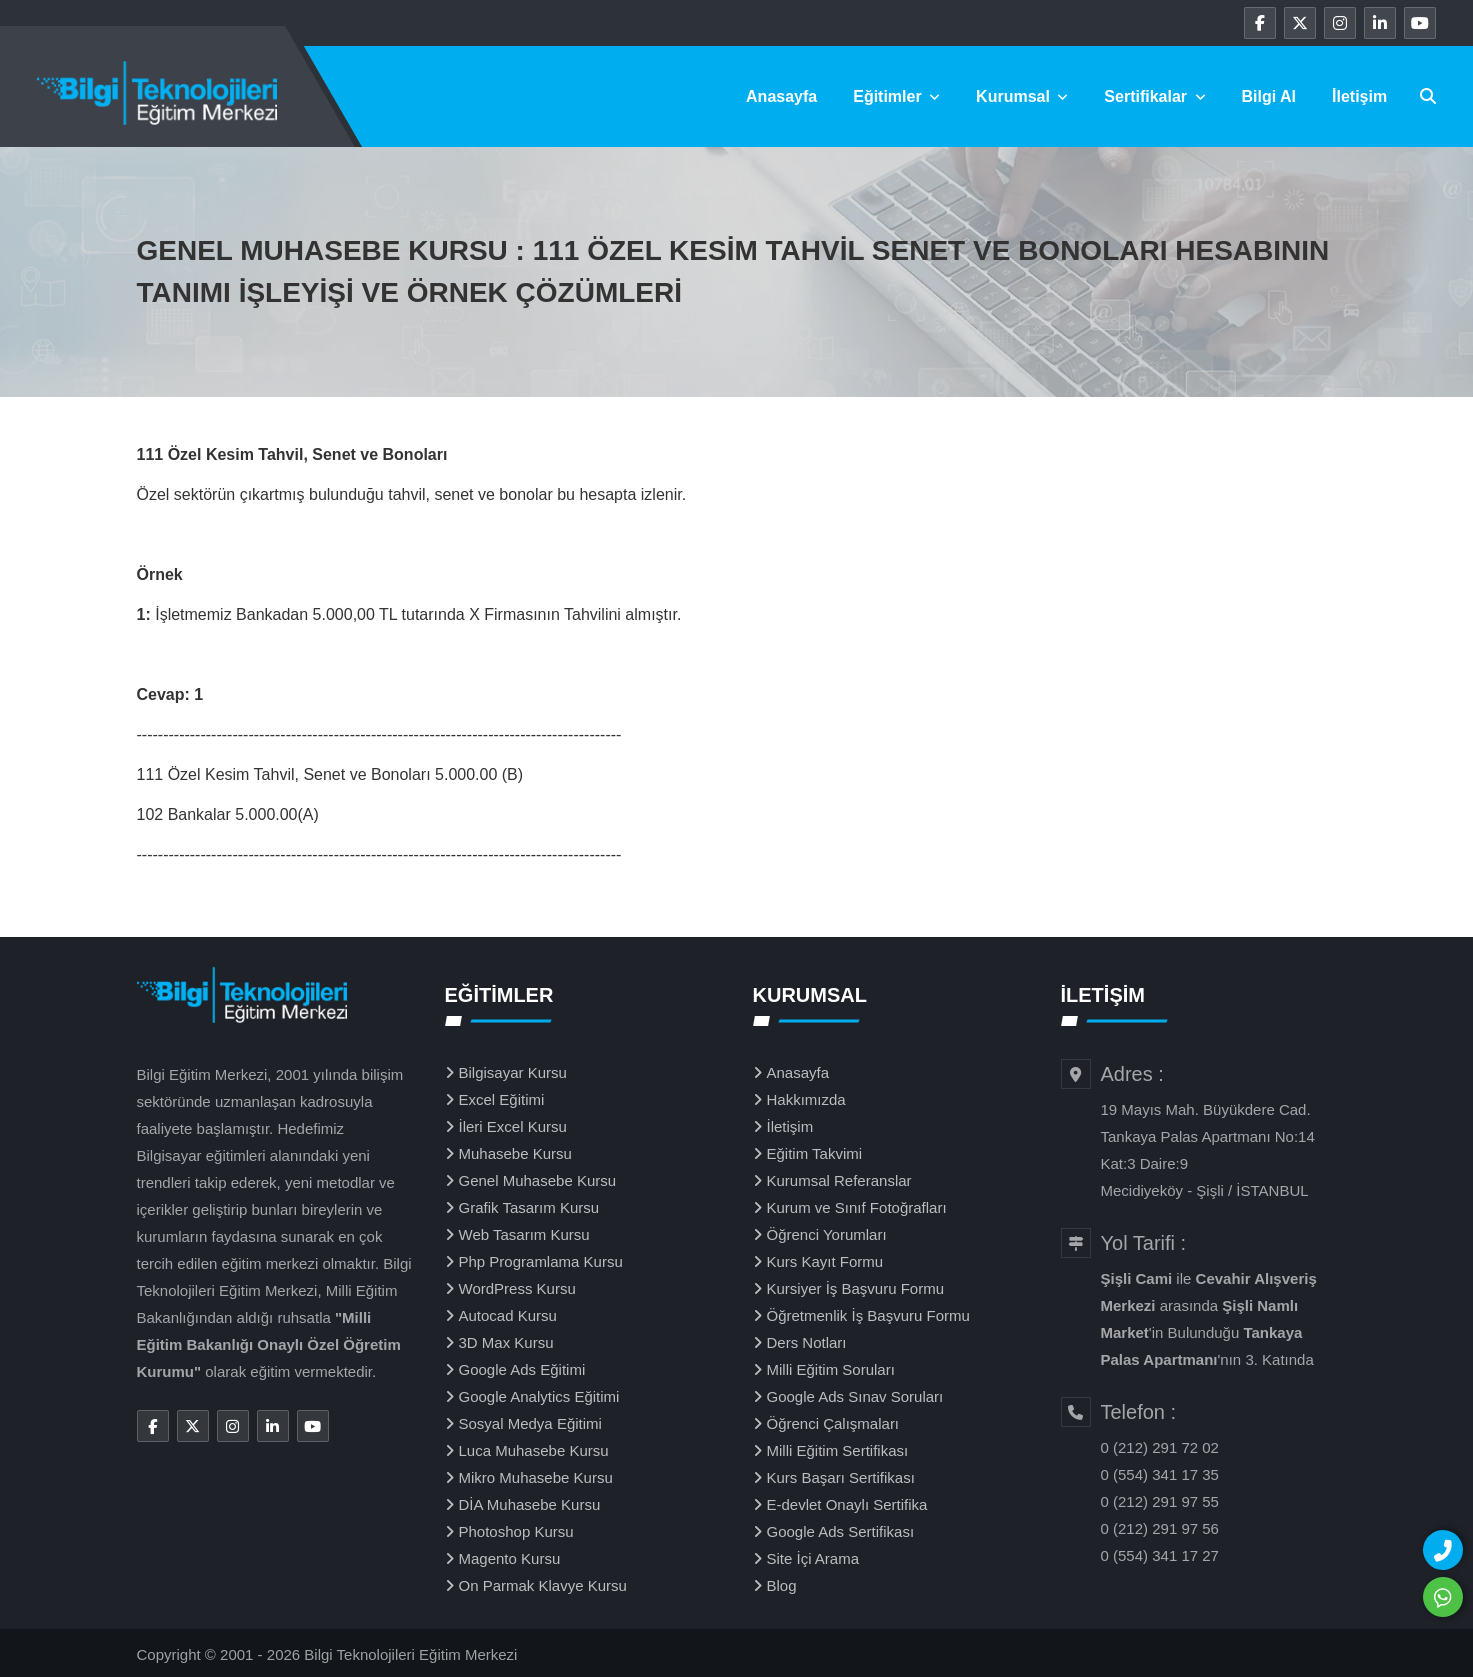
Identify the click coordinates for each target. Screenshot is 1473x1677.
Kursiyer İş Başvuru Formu (856, 1288)
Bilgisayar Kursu (513, 1072)
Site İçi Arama (813, 1558)
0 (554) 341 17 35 (1160, 1474)
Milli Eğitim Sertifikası (838, 1450)
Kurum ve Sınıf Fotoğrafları (857, 1207)
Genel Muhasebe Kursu (538, 1180)
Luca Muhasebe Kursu (534, 1450)
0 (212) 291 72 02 (1160, 1447)
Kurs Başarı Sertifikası (841, 1477)
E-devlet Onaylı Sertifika (847, 1504)
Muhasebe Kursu (515, 1153)
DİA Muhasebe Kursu (530, 1504)
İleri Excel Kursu (513, 1126)
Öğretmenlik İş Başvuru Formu (868, 1315)
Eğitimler (896, 96)
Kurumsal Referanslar (839, 1180)
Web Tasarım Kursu (524, 1234)
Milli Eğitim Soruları (831, 1369)
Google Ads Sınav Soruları (855, 1396)
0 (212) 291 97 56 (1160, 1528)
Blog (782, 1585)
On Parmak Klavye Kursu (543, 1585)
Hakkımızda (806, 1099)
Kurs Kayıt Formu (825, 1261)
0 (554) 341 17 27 (1160, 1555)
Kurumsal (1022, 96)
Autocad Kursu (508, 1315)
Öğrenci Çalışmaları (833, 1423)
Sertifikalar (1154, 96)
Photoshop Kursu (516, 1531)
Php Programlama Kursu (541, 1261)
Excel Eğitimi (502, 1099)
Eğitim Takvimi (815, 1153)
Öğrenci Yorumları (827, 1234)
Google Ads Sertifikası (841, 1531)
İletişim (1359, 96)
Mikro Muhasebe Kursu (536, 1477)
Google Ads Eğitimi (522, 1369)
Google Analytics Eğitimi (539, 1396)
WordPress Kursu (517, 1288)
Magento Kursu (510, 1558)
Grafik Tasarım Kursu (529, 1207)
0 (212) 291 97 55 (1160, 1501)
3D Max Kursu (506, 1342)
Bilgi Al (1269, 96)
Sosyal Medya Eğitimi (530, 1423)
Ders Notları (807, 1342)
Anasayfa (781, 96)
